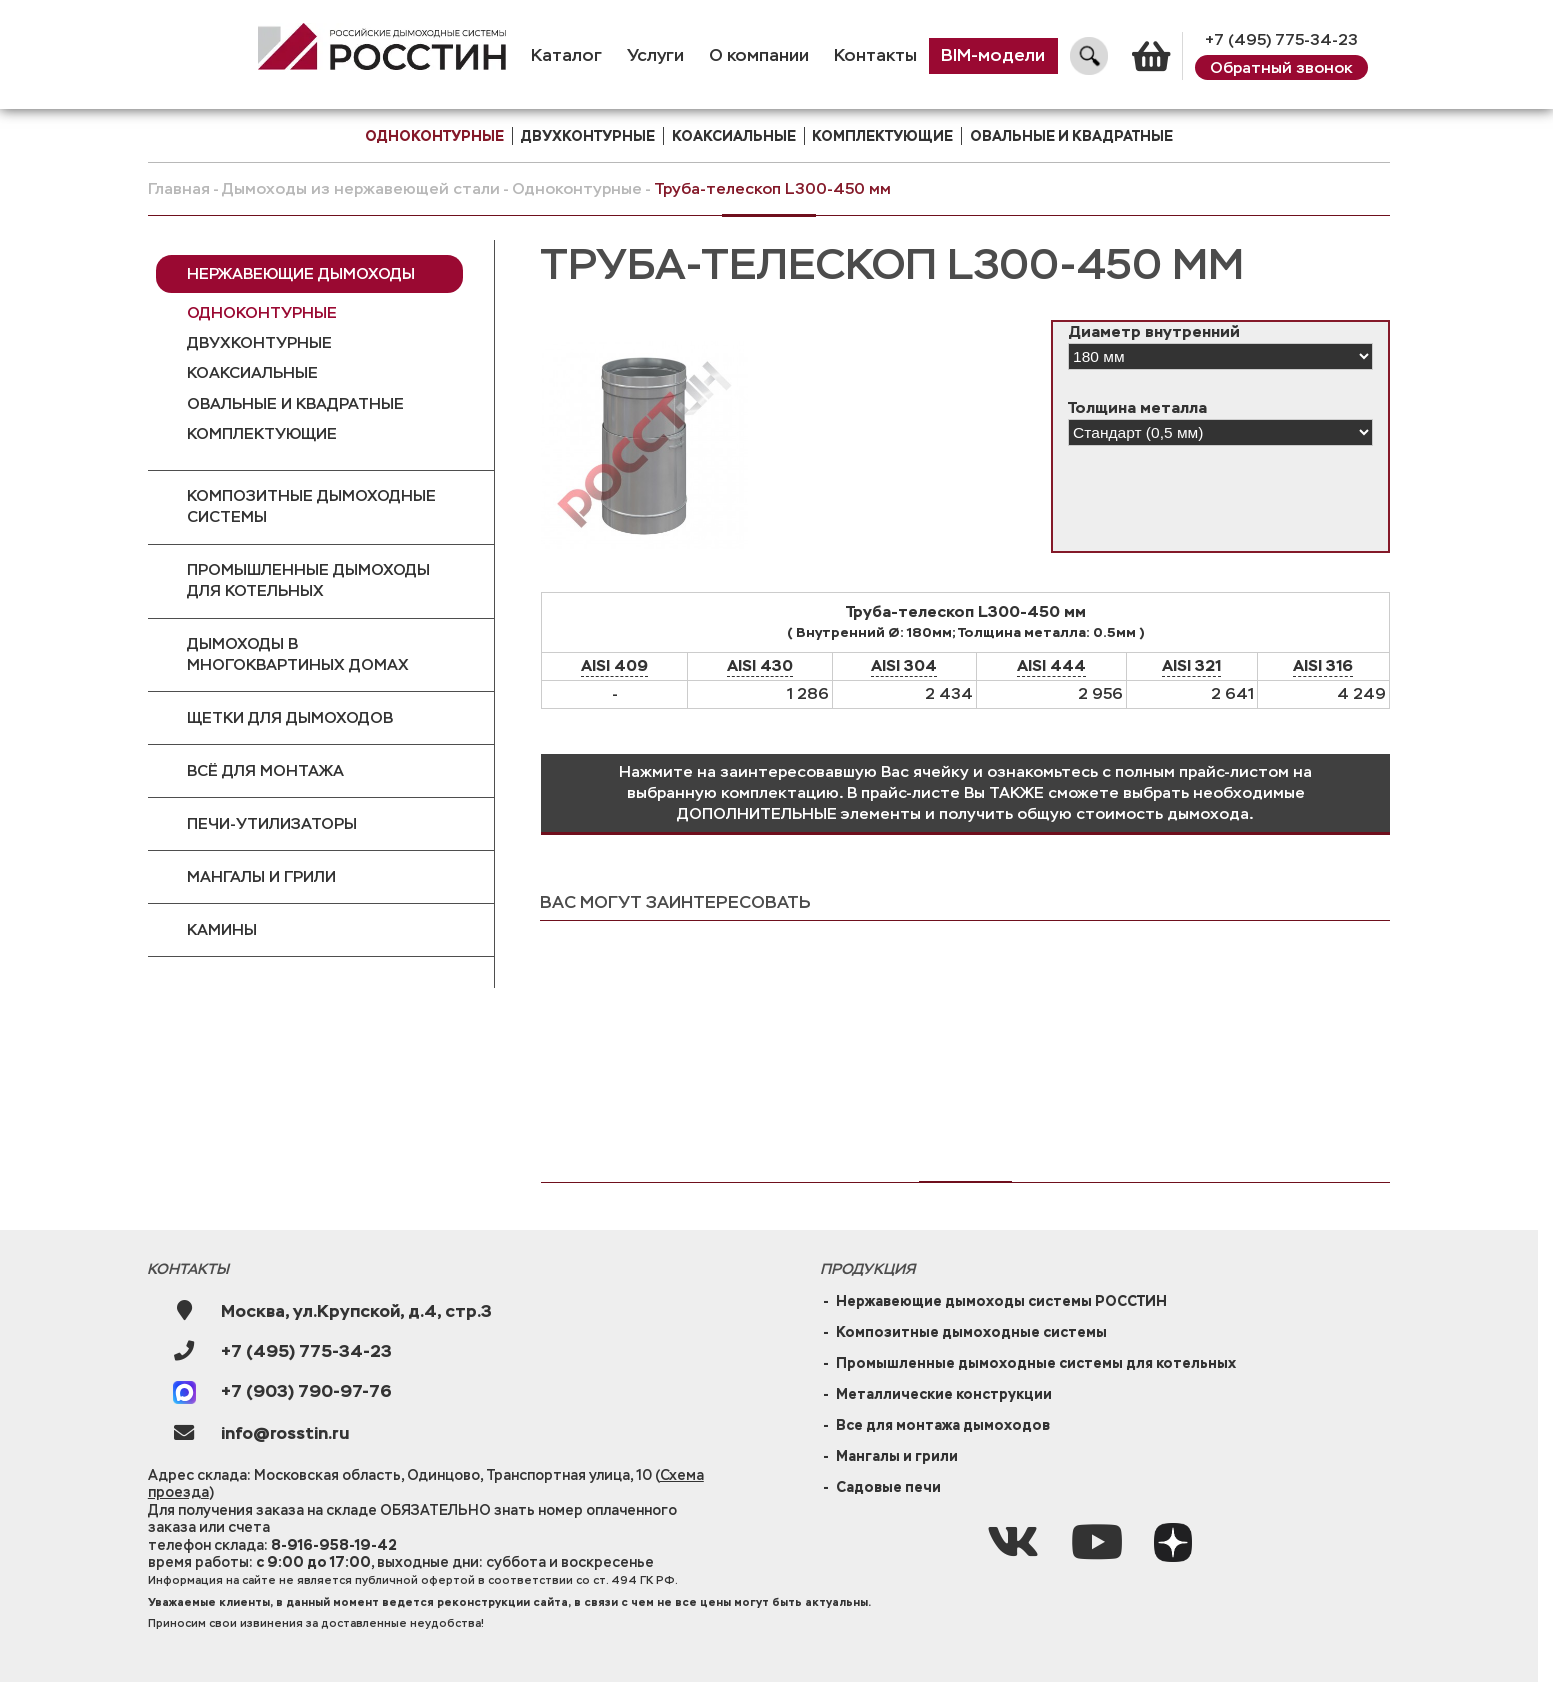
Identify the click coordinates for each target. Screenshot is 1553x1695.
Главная (179, 188)
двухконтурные (587, 136)
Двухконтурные (259, 342)
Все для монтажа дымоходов (943, 1425)
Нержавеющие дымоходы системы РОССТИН (1001, 1301)
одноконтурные (434, 136)
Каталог (566, 56)
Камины (222, 929)
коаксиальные (734, 136)
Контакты (875, 56)
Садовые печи (888, 1487)
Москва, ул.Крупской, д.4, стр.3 (356, 1311)
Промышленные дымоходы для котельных (308, 580)
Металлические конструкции (944, 1394)
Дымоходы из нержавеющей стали (361, 188)
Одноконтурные (577, 188)
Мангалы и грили (261, 876)
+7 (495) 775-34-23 (1281, 39)
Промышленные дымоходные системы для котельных (1036, 1363)
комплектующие (882, 136)
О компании (759, 56)
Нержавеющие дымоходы (301, 273)
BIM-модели (993, 56)
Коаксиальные (252, 372)
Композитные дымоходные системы (311, 506)
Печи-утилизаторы (272, 823)
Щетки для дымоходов (290, 717)
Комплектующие (262, 433)
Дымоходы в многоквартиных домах (298, 654)
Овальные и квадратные (1071, 136)
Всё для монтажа (265, 770)
